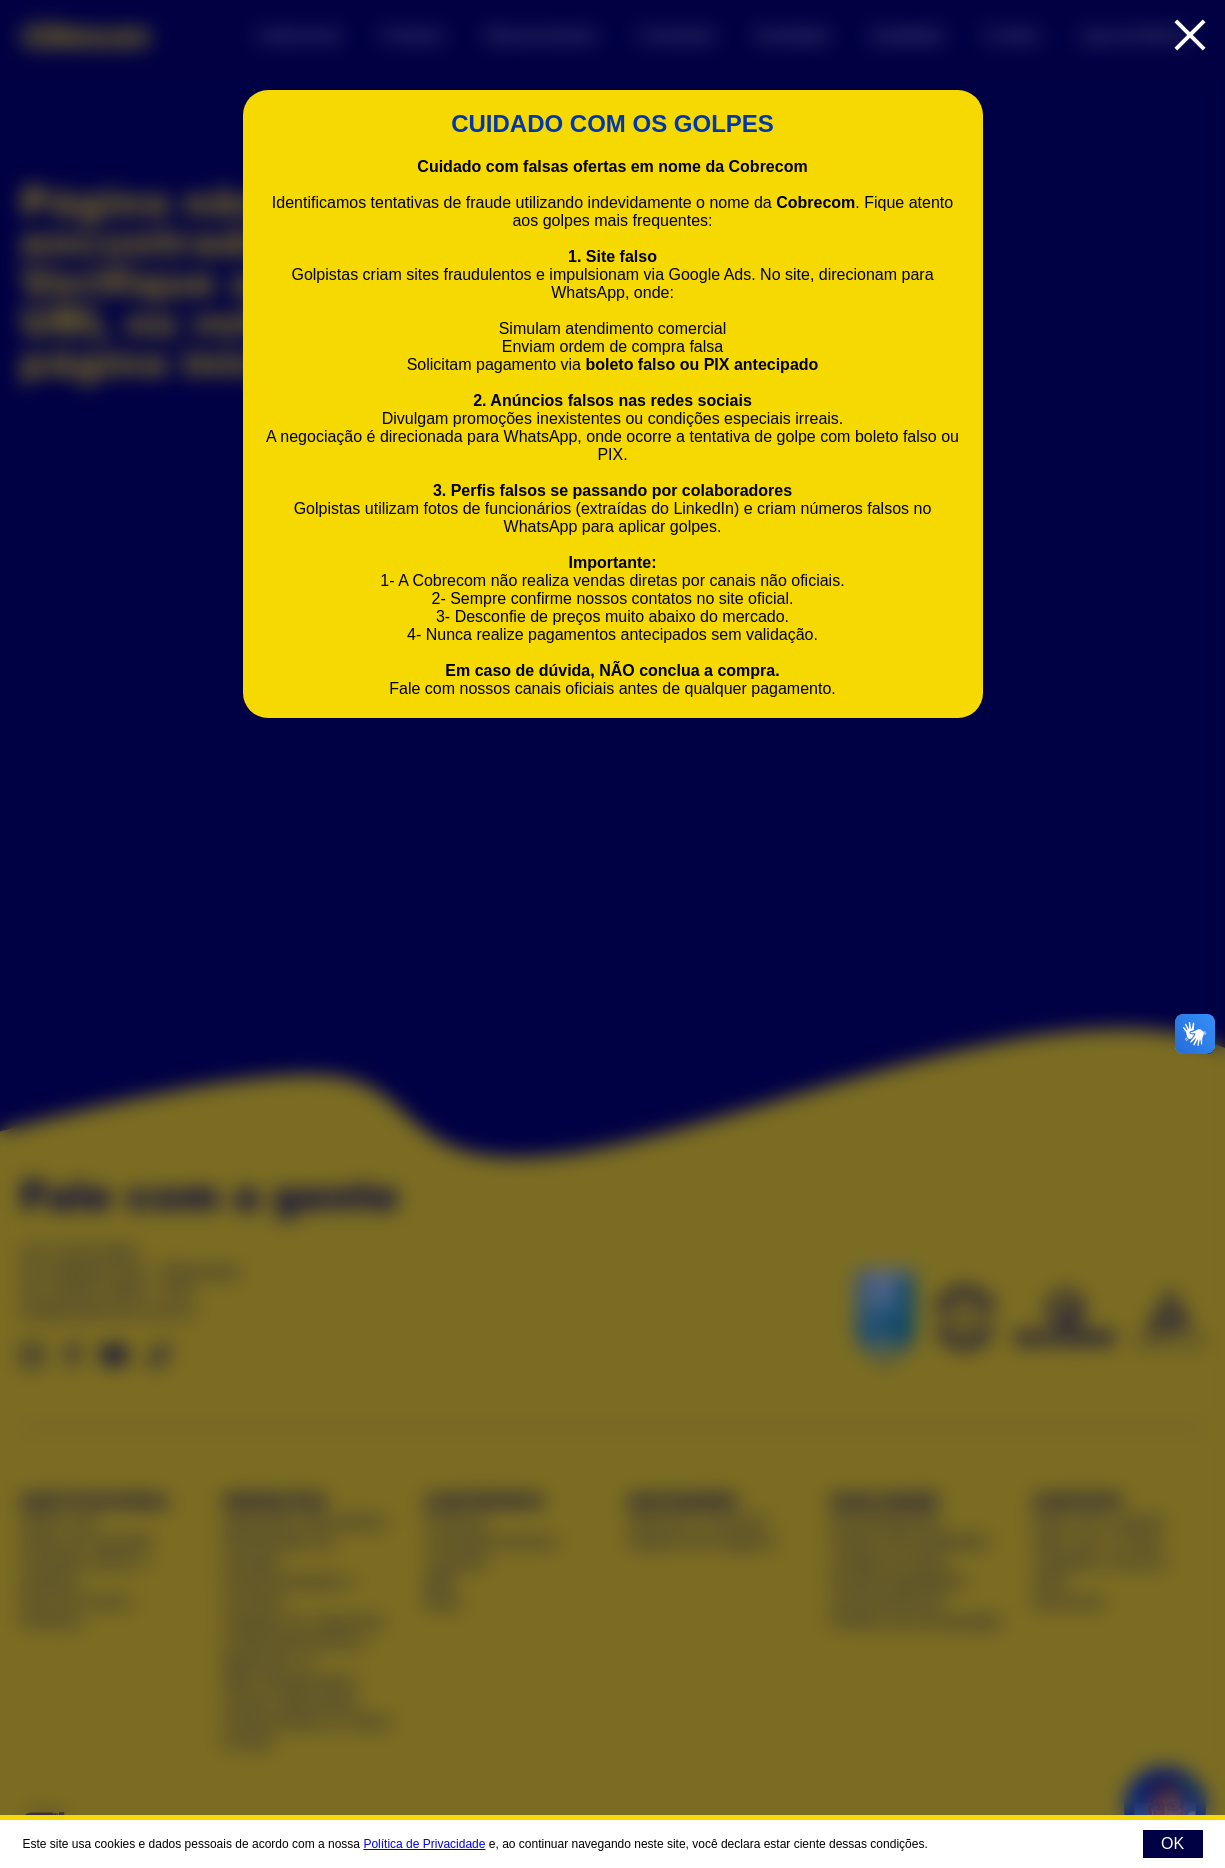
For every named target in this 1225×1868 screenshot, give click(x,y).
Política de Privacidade (424, 1844)
